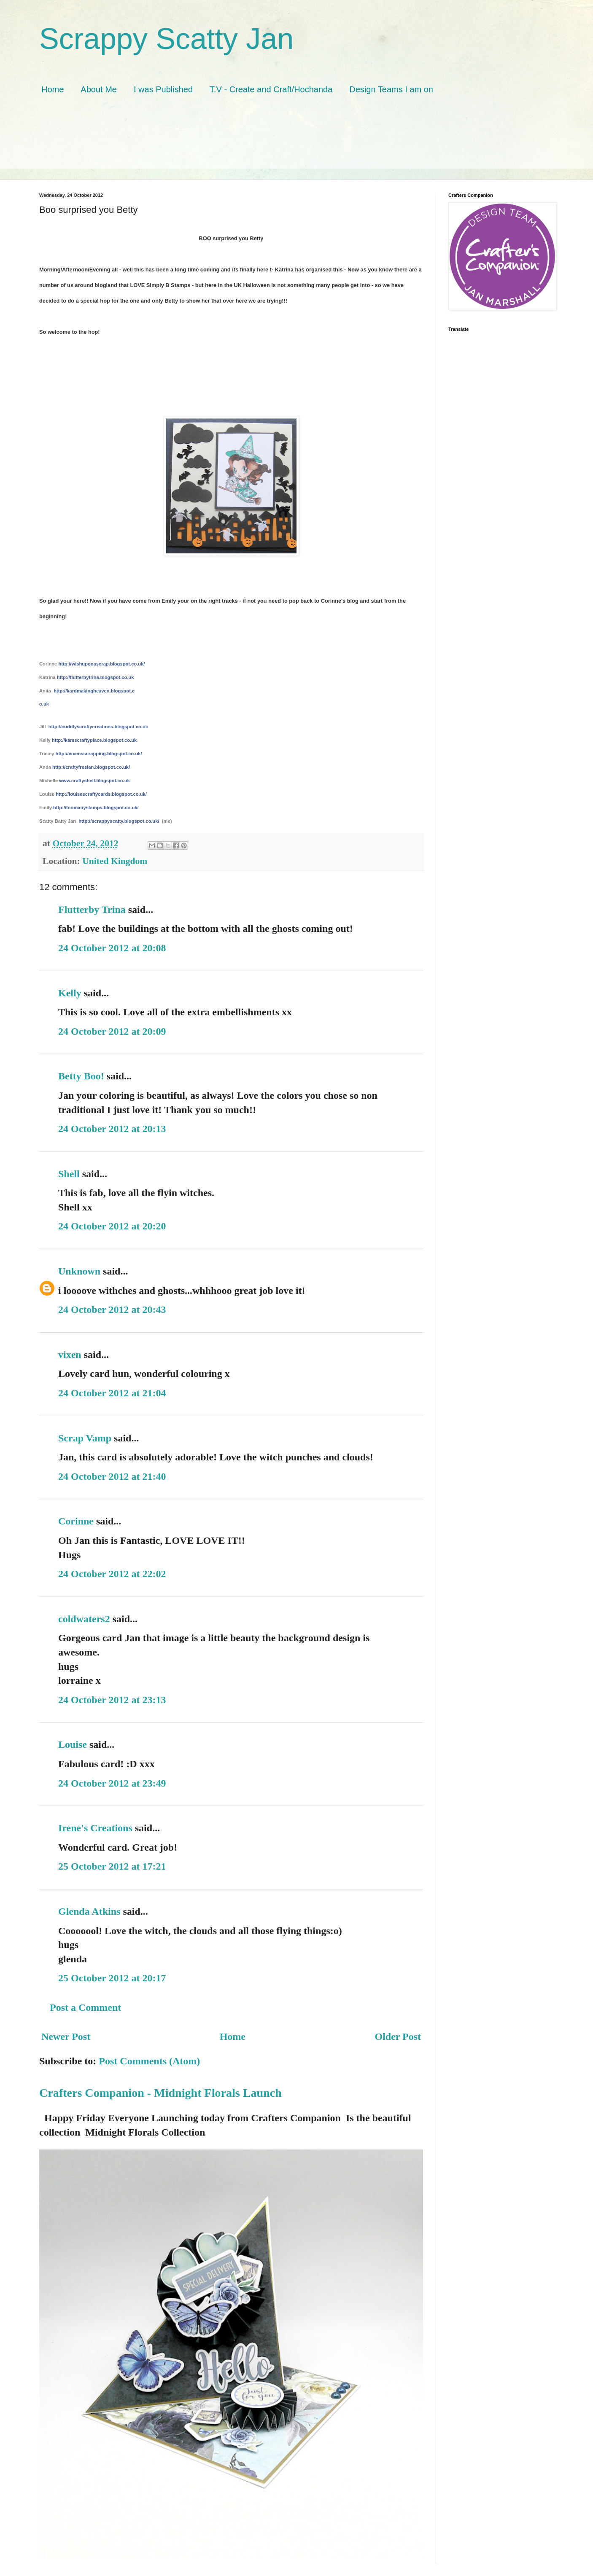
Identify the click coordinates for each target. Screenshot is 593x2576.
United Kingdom (114, 861)
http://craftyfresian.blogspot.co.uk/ (91, 767)
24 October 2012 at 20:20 (112, 1226)
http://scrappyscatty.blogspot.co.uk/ (118, 821)
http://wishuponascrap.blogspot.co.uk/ (101, 663)
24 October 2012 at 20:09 (112, 1031)
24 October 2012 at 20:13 (112, 1128)
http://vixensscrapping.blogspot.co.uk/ (99, 753)
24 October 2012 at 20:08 (112, 947)
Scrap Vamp (84, 1438)
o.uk (44, 703)
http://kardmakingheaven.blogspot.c (94, 690)
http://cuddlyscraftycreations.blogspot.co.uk (98, 726)
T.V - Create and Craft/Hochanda (271, 89)
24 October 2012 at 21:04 (112, 1392)
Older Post (398, 2036)
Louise (72, 1744)
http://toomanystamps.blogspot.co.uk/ (96, 807)
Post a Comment (85, 2007)
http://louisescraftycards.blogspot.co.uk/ (101, 794)
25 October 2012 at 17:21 (112, 1866)
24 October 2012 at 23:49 (112, 1783)
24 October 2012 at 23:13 (112, 1699)
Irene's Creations (95, 1827)
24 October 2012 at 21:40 (112, 1476)
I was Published (163, 89)
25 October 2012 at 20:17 (112, 1977)
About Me (99, 89)
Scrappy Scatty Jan (166, 38)
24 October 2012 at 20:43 (112, 1309)
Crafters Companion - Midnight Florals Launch (160, 2092)
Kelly (69, 992)
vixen (69, 1354)
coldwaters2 (84, 1618)
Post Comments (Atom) (149, 2060)
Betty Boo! (81, 1076)
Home (52, 89)
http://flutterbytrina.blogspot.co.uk (95, 677)
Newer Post (65, 2036)
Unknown (79, 1271)
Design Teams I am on (391, 89)
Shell (69, 1173)
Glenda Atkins (89, 1911)
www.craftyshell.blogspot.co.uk (94, 780)
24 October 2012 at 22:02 (112, 1573)
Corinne (76, 1521)
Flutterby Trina (92, 909)
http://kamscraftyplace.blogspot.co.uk (94, 740)
